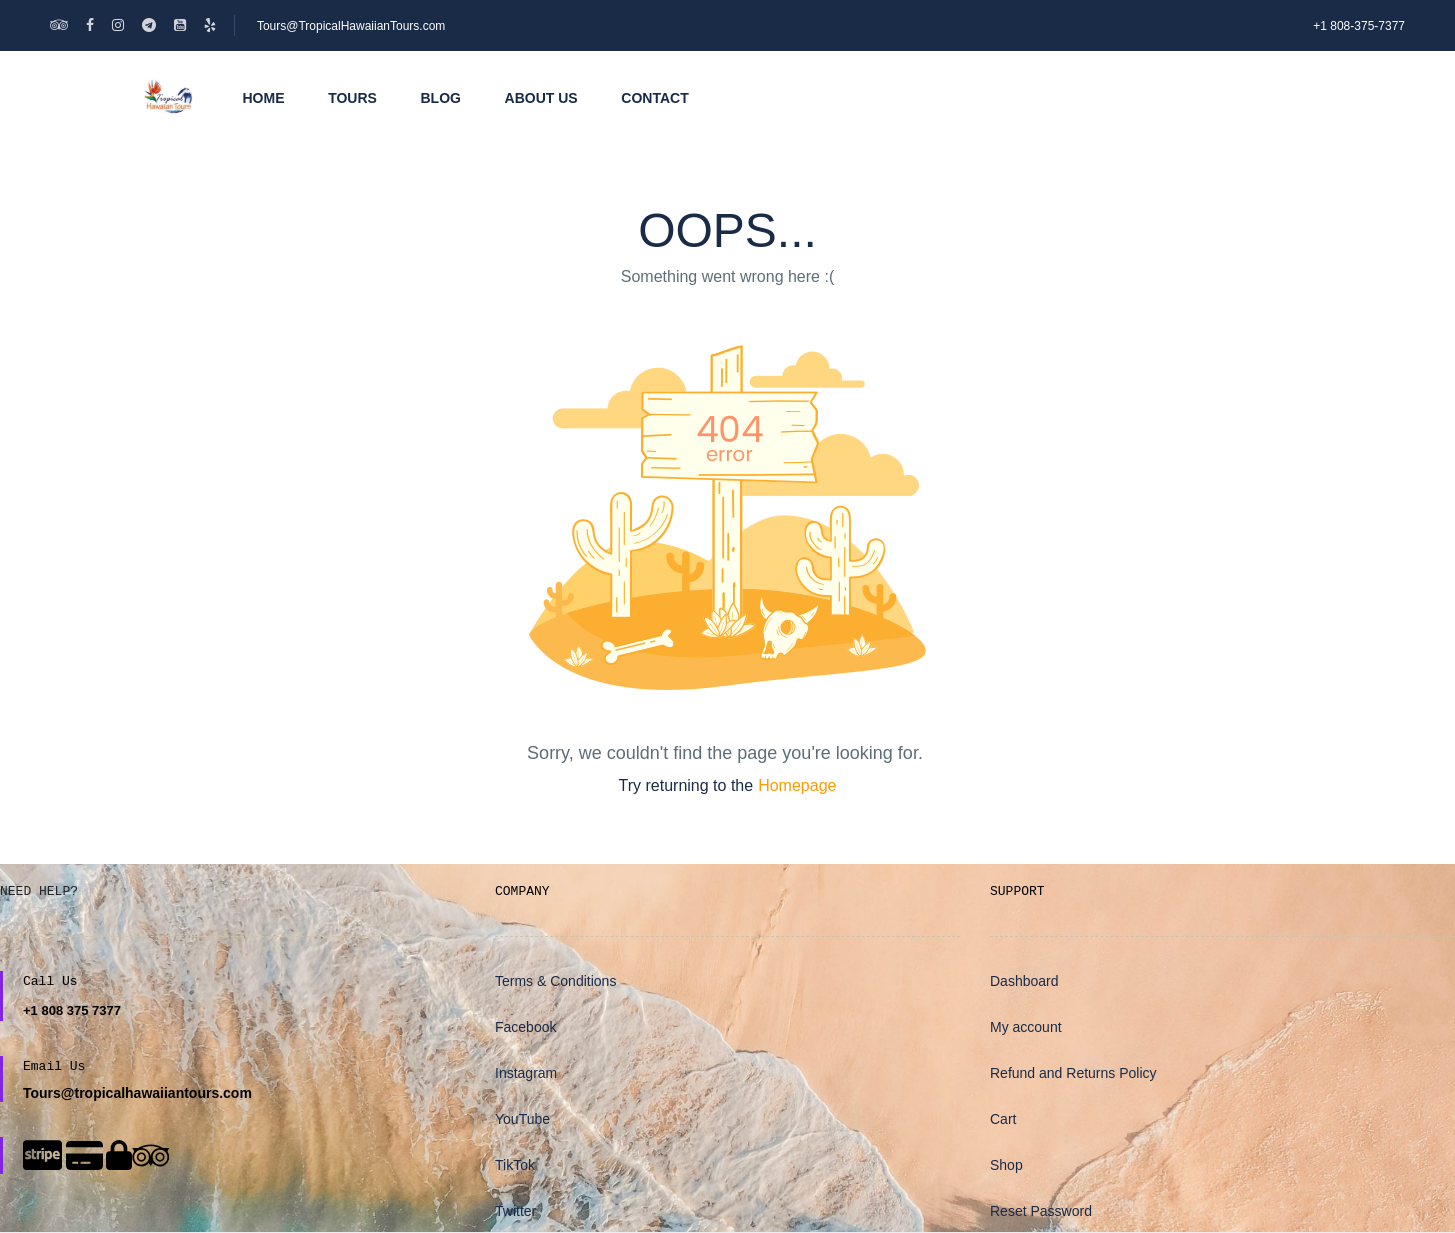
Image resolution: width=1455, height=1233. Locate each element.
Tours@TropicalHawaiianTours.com (351, 26)
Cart (1003, 1119)
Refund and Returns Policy (1073, 1073)
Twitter (515, 1211)
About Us (541, 98)
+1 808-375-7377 (1359, 26)
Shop (1006, 1165)
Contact (654, 98)
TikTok (515, 1165)
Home (264, 98)
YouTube (522, 1119)
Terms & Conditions (555, 981)
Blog (441, 98)
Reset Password (1041, 1211)
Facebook (525, 1027)
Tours (352, 98)
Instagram (526, 1073)
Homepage (797, 785)
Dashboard (1024, 981)
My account (1026, 1027)
